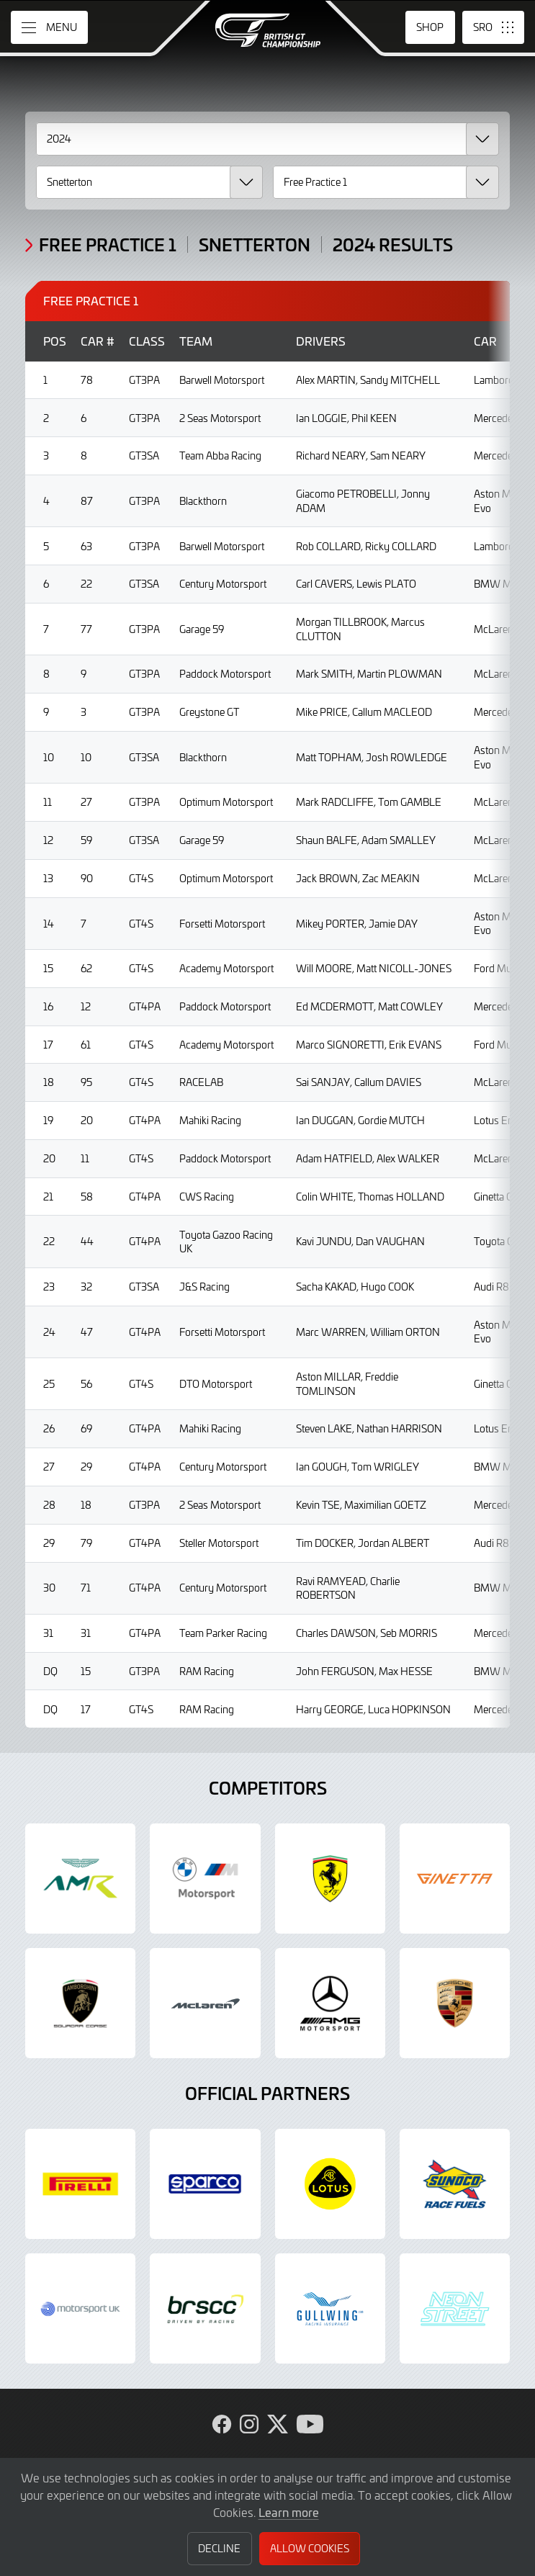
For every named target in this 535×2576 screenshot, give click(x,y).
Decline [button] (219, 2548)
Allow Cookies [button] (309, 2548)
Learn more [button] (288, 2512)
